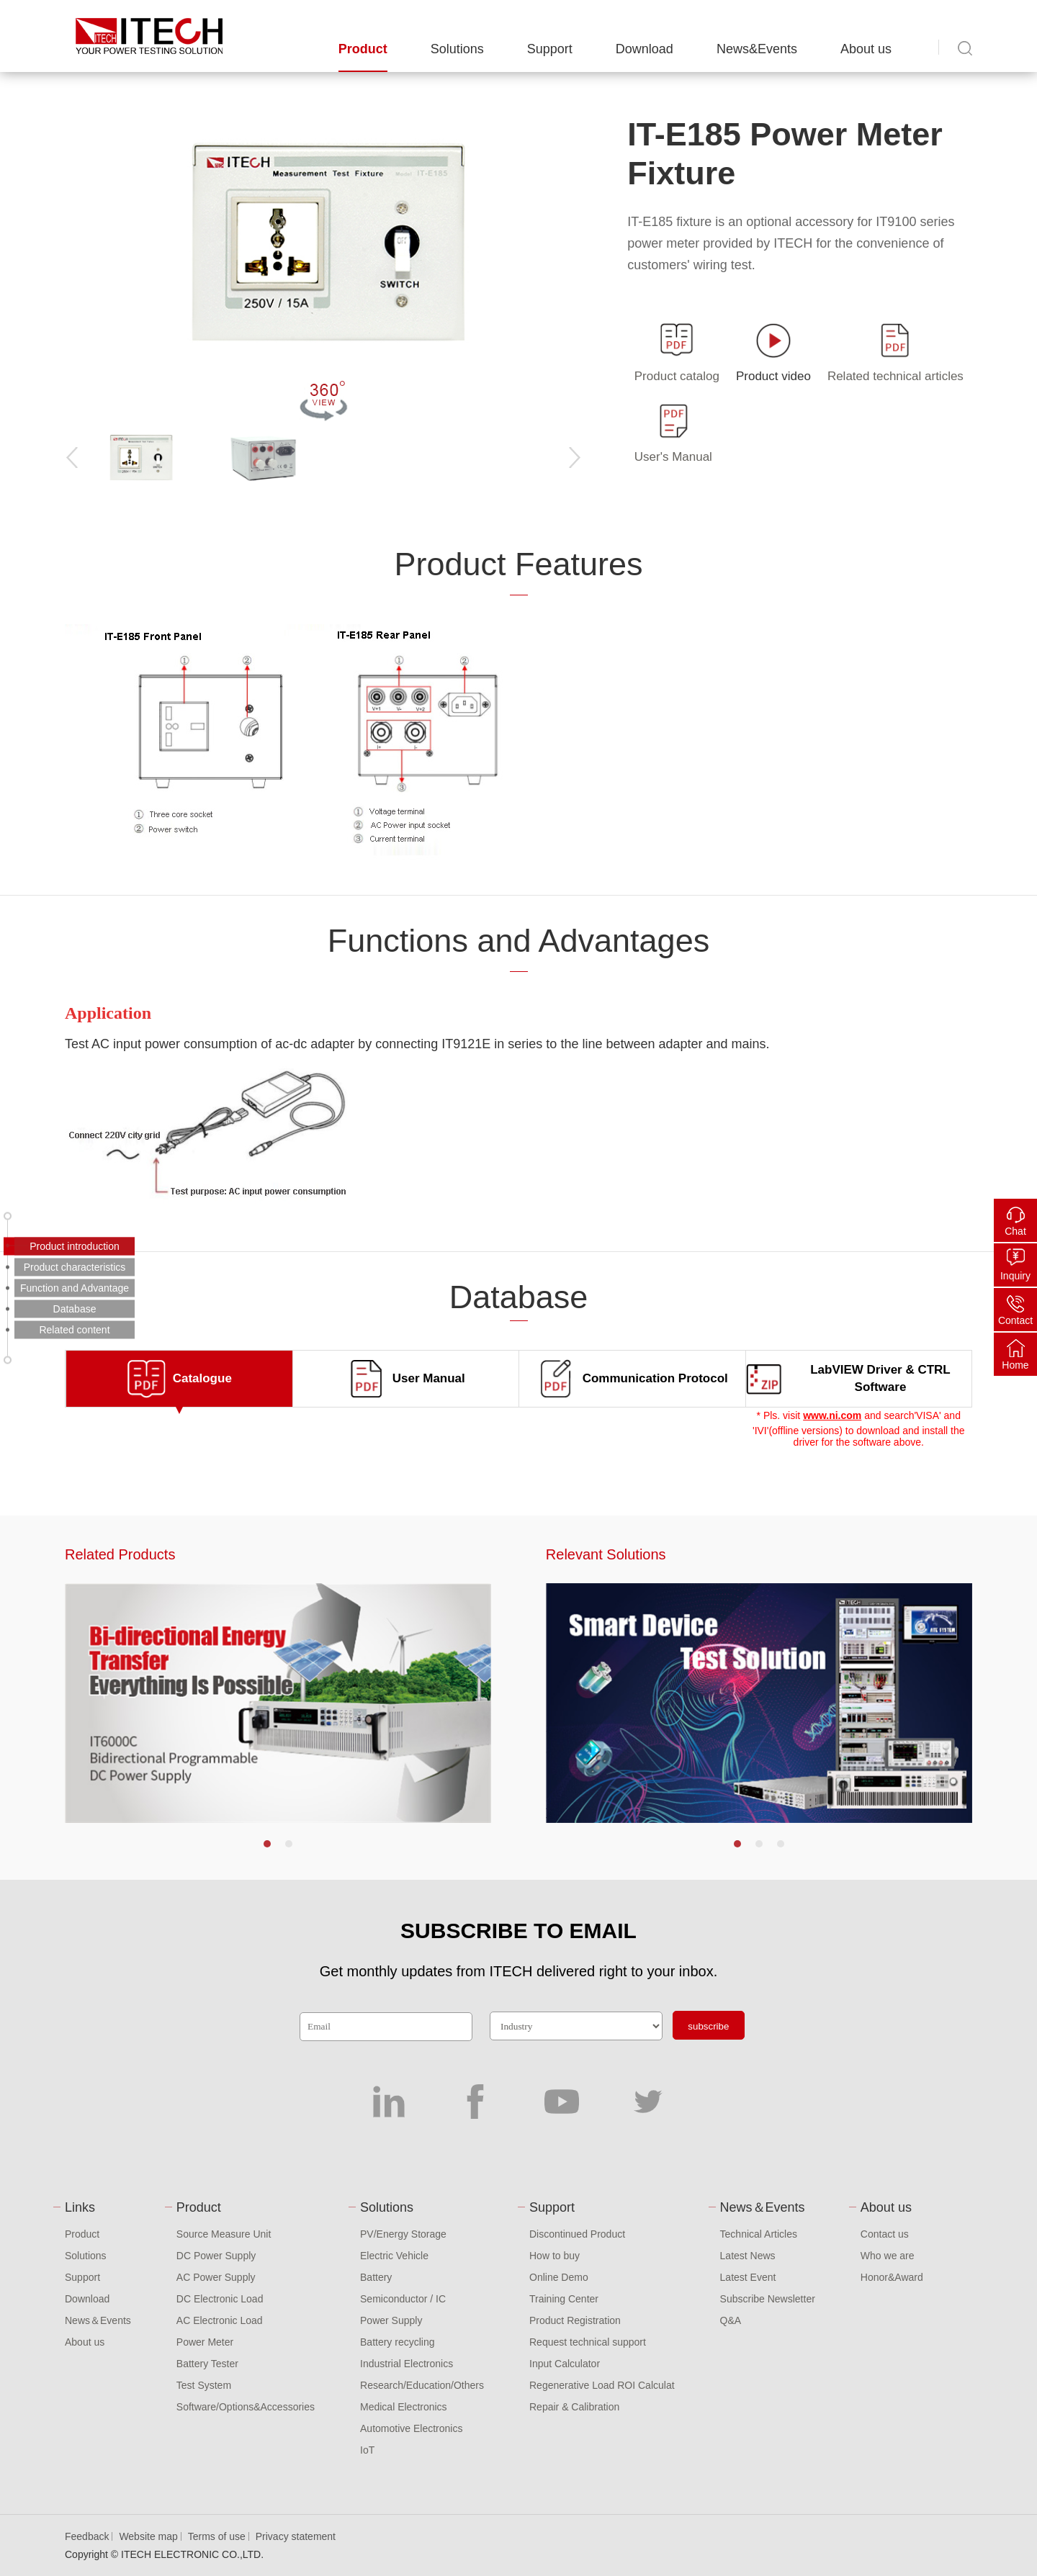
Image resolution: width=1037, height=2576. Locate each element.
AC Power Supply (216, 2277)
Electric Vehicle (394, 2255)
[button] (267, 1843)
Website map (148, 2536)
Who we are (888, 2255)
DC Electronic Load (220, 2299)
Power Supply (391, 2320)
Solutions (457, 49)
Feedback (87, 2536)
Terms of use (217, 2536)
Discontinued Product (577, 2234)
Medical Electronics (403, 2407)
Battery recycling (397, 2342)
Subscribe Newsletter (767, 2299)
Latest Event (748, 2277)
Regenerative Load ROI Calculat (602, 2385)
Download (644, 49)
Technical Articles (758, 2234)
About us (866, 49)
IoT (367, 2450)
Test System (203, 2385)
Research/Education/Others (422, 2385)
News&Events (757, 49)
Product (362, 49)
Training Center (563, 2299)
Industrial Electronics (406, 2363)
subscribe (708, 2026)
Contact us (885, 2234)
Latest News (748, 2255)
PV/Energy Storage (403, 2234)
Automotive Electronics (411, 2428)
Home (1015, 1365)
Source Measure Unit (223, 2234)
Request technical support (587, 2342)
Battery (376, 2277)
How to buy (554, 2255)
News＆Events (98, 2320)
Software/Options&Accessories (245, 2407)
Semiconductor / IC (403, 2299)
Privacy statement (296, 2536)
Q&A (731, 2320)
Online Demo (558, 2277)
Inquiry (1015, 1276)
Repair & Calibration (574, 2407)
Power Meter (204, 2342)
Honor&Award (892, 2277)
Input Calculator (564, 2363)
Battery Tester (207, 2363)
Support (550, 49)
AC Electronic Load (219, 2320)
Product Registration (575, 2320)
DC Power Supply (216, 2255)
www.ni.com (832, 1415)
